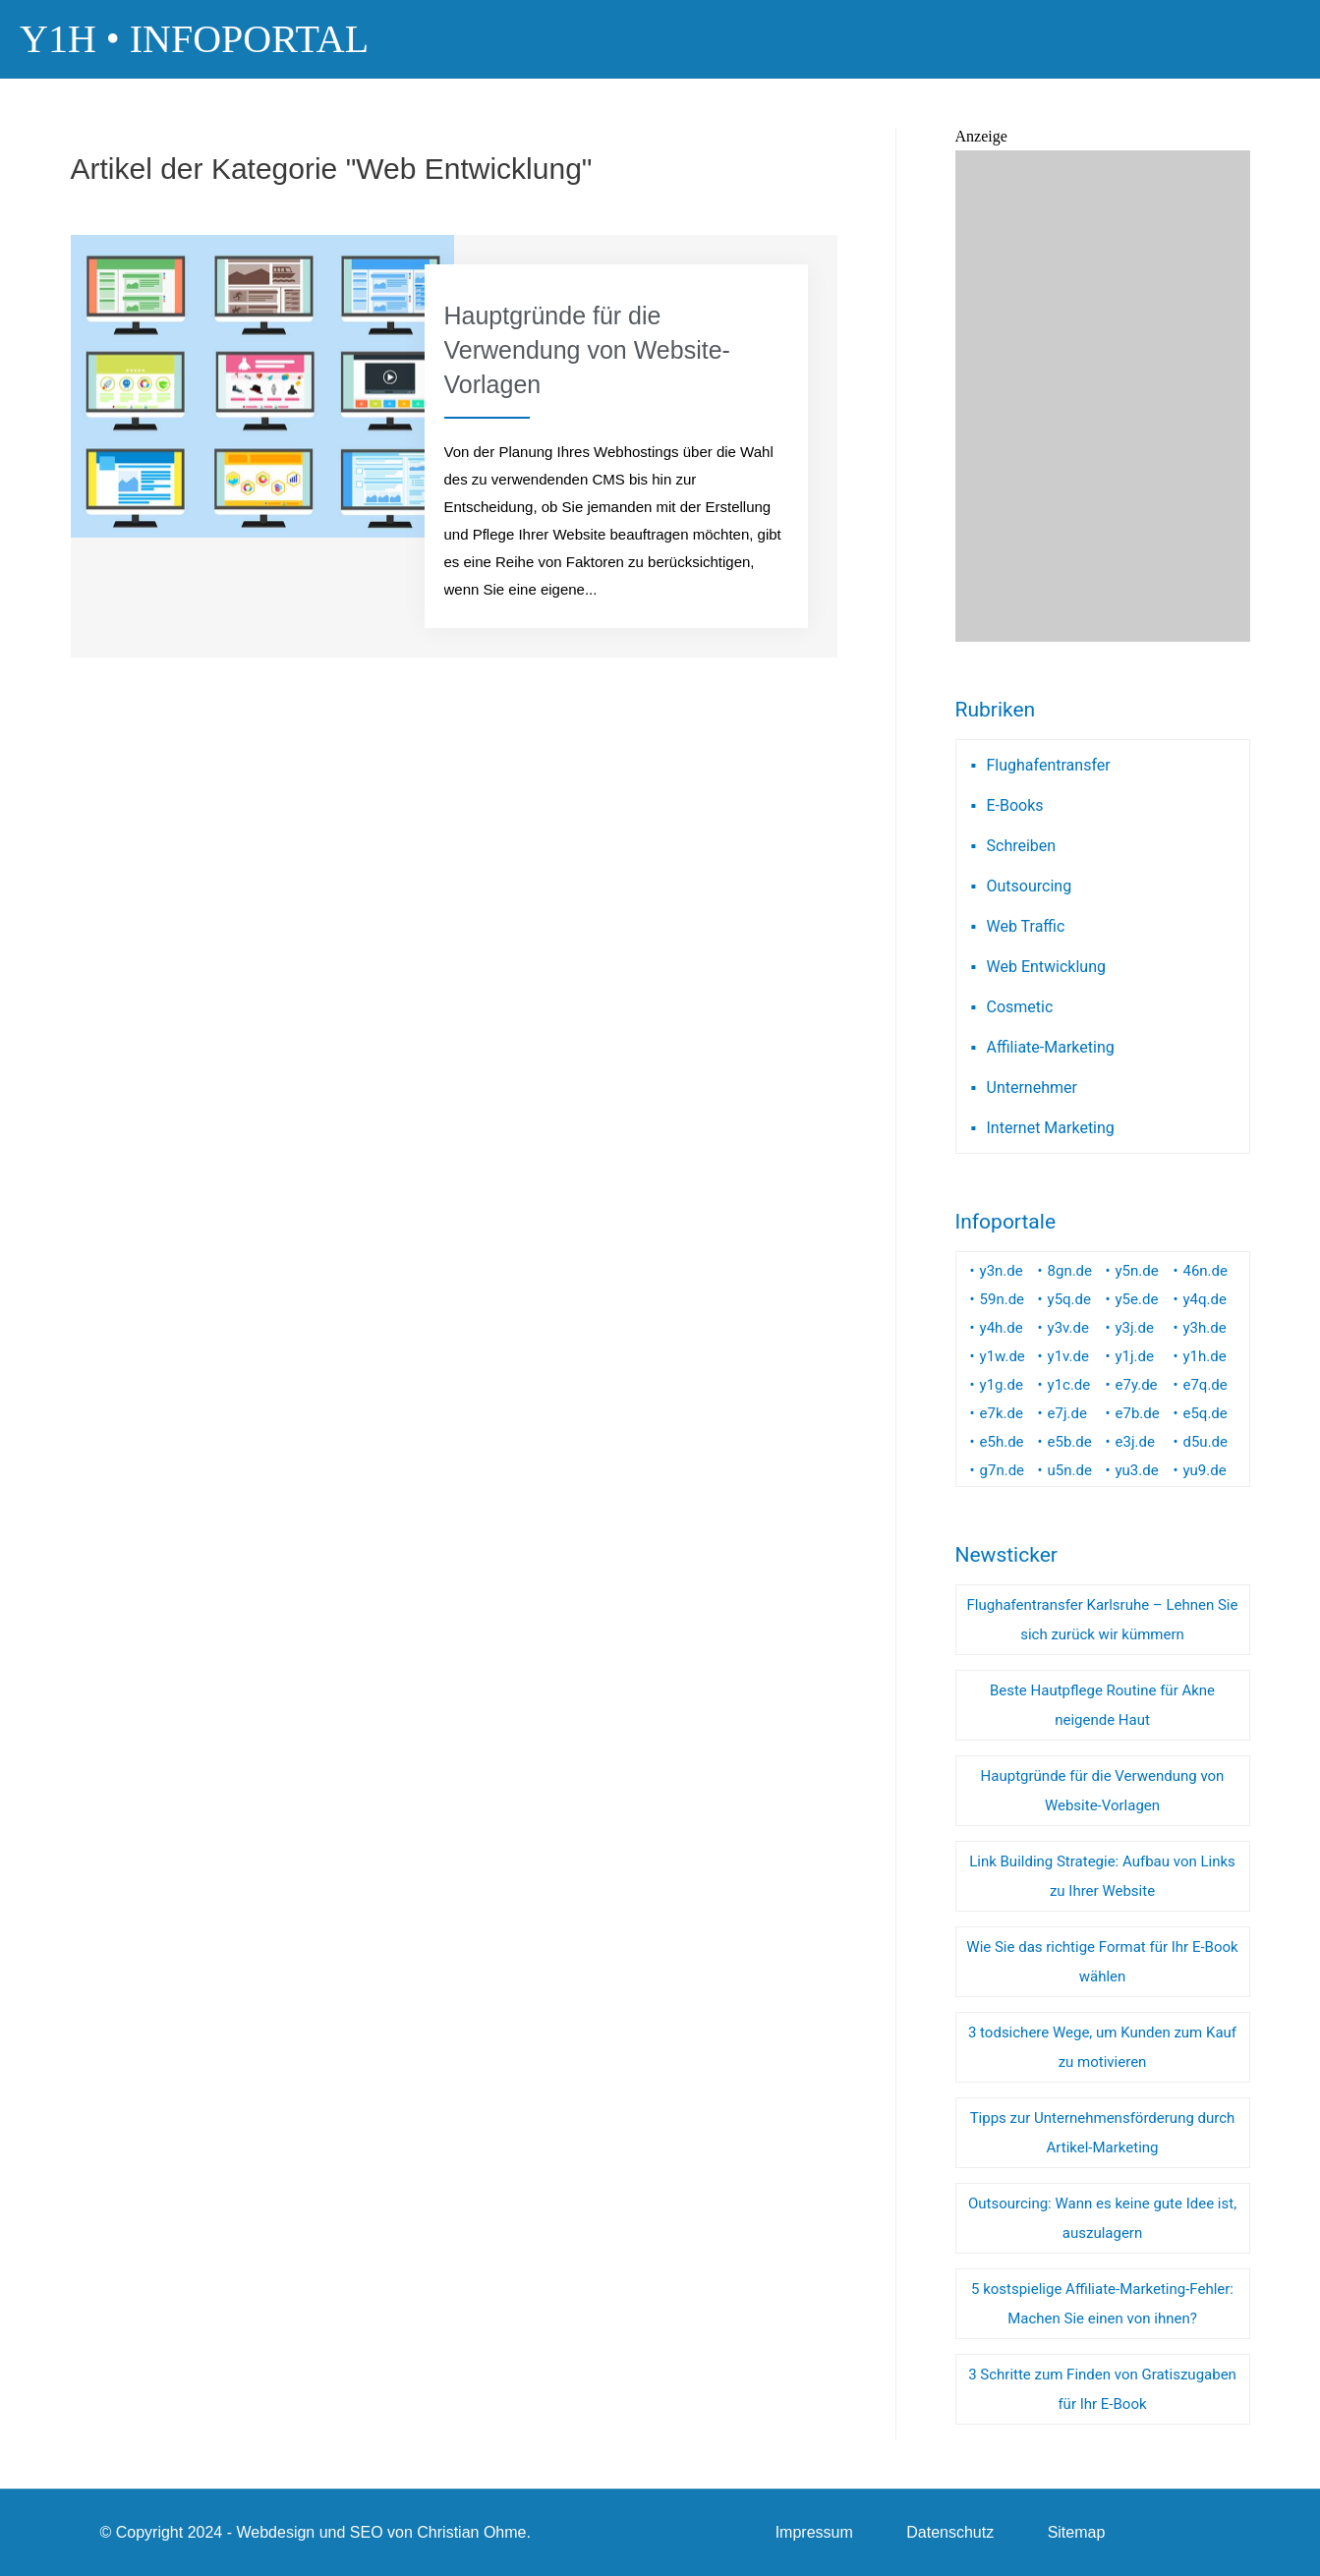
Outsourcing (1029, 886)
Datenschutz (950, 2532)
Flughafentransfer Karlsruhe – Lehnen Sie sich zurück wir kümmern (1102, 1619)
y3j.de (1135, 1328)
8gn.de (1070, 1271)
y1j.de (1135, 1356)
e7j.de (1067, 1413)
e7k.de (1001, 1413)
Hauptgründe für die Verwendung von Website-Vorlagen (1103, 1790)
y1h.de (1204, 1356)
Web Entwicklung (1046, 966)
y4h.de (1001, 1328)
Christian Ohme (471, 2532)
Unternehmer (1032, 1087)
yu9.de (1204, 1470)
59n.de (1002, 1299)
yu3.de (1137, 1470)
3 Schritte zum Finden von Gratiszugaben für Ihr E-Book (1102, 2389)
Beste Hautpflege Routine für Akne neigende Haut (1102, 1705)
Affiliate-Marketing (1051, 1047)
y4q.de (1204, 1299)
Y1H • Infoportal (194, 39)
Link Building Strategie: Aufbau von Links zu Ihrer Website (1102, 1876)
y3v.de (1068, 1328)
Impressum (814, 2532)
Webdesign (275, 2532)
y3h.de (1204, 1328)
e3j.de (1135, 1442)
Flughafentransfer (1049, 765)
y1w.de (1002, 1356)
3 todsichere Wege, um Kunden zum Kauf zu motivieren (1102, 2047)
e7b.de (1138, 1413)
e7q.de (1204, 1385)
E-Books (1015, 805)
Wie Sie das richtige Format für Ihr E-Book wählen (1101, 1961)
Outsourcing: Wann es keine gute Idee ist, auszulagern (1102, 2218)
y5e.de (1137, 1299)
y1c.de (1069, 1385)
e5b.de (1070, 1442)
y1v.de (1068, 1356)
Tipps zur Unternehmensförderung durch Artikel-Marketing (1102, 2132)
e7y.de (1137, 1385)
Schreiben (1022, 845)
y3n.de (1001, 1271)
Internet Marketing (1051, 1127)
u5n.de (1070, 1470)
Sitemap (1077, 2532)
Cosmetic (1020, 1007)
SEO (366, 2532)
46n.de (1205, 1271)
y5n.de (1137, 1271)
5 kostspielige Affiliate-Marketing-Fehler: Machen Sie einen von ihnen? (1102, 2303)
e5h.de (1002, 1442)
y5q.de (1069, 1299)
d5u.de (1205, 1442)
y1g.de (1001, 1385)
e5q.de (1204, 1413)
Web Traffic (1026, 926)
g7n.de (1002, 1470)
